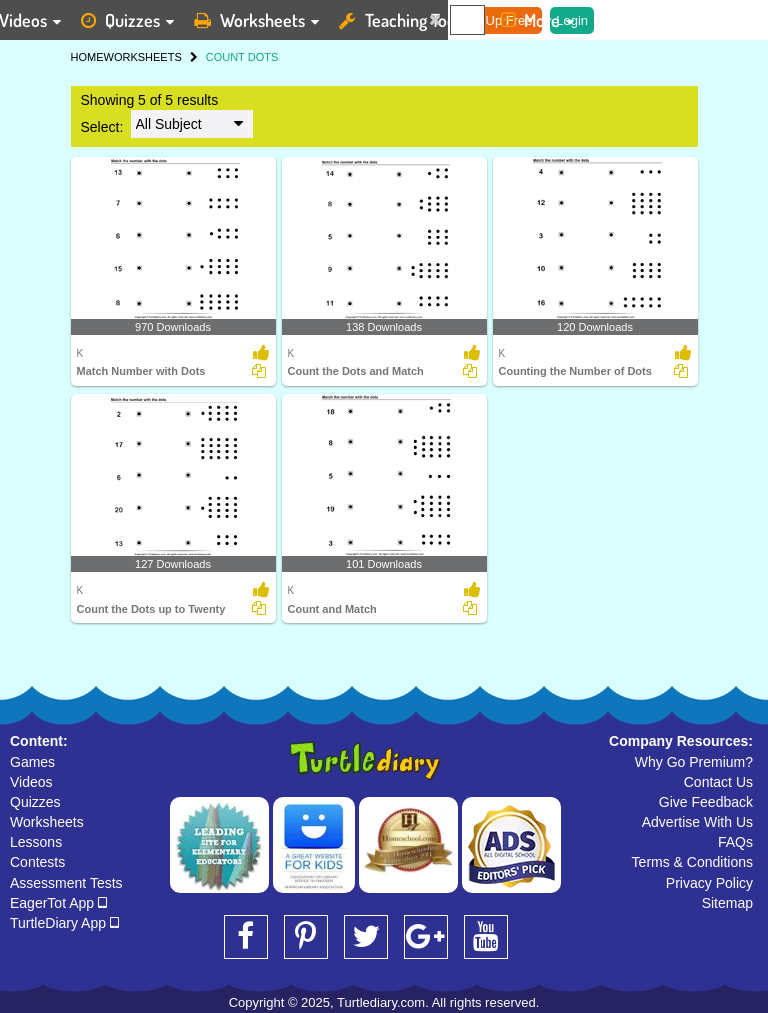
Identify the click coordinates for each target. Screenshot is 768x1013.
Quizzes (35, 802)
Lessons (36, 842)
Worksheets (47, 822)
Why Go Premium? (694, 762)
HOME (87, 57)
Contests (37, 862)
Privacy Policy (709, 883)
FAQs (735, 842)
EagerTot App (58, 903)
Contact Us (718, 782)
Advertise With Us (697, 822)
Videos (31, 782)
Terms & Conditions (692, 862)
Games (32, 762)
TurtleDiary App (64, 923)
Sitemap (727, 903)
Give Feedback (706, 802)
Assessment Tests (66, 883)
